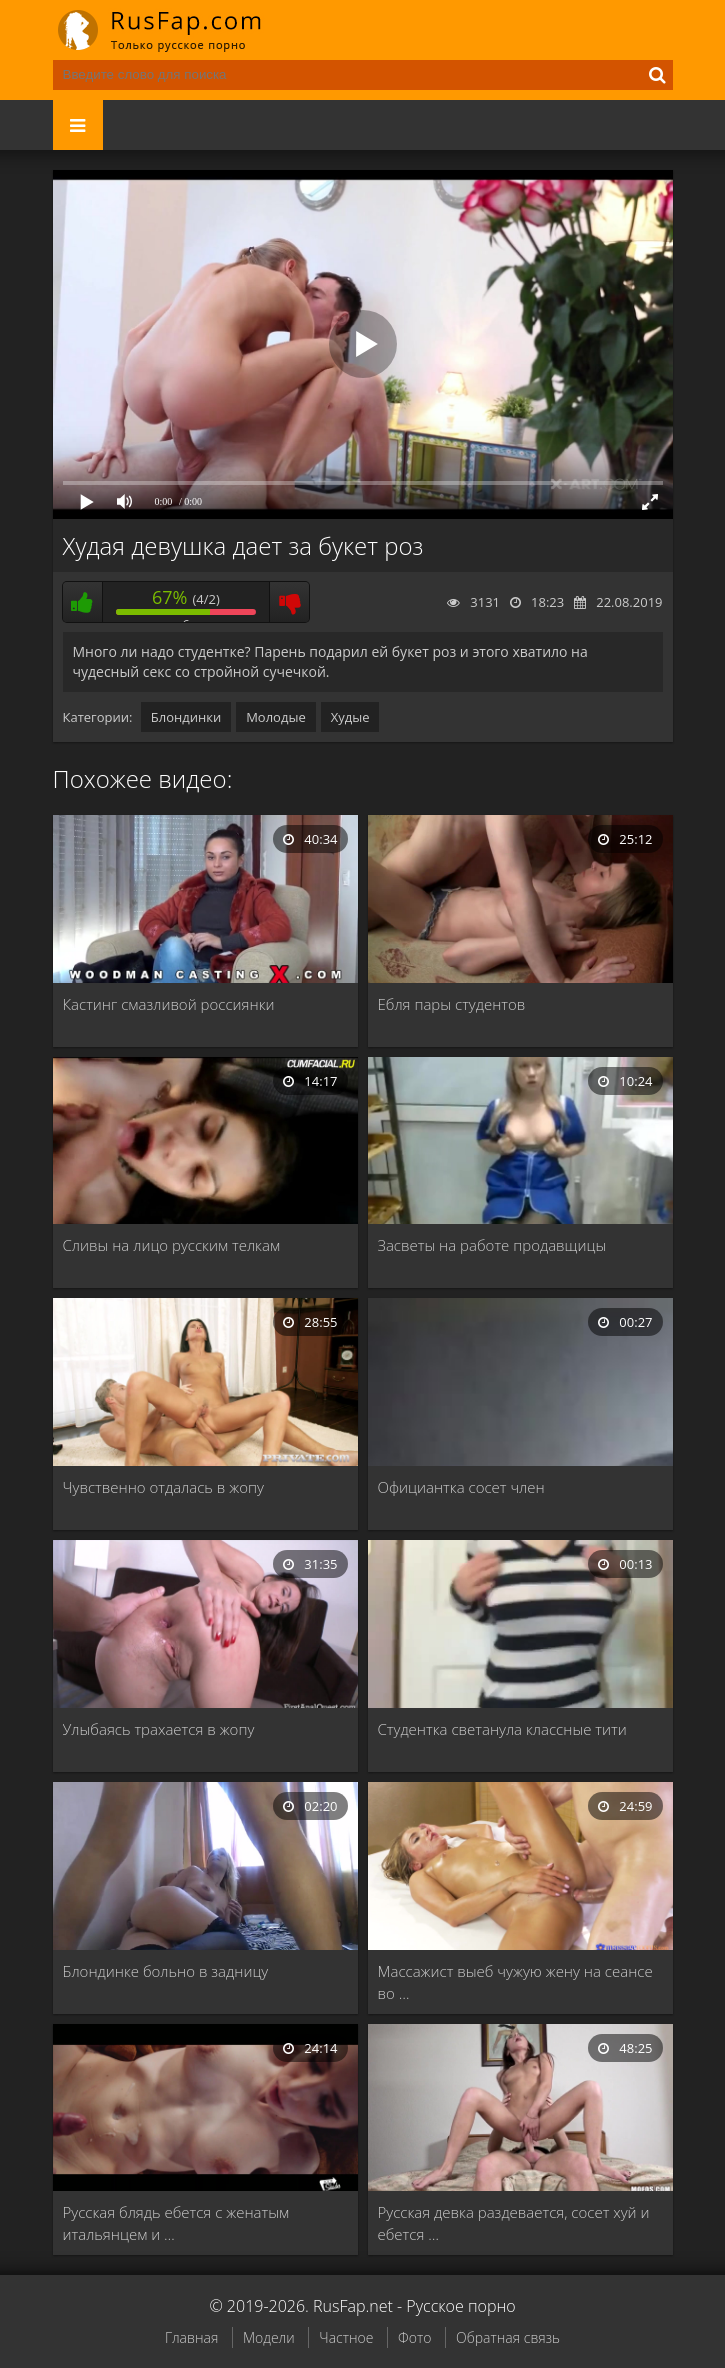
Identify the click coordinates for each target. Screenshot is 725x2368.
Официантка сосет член (461, 1487)
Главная (191, 2337)
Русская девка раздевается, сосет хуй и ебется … (514, 2223)
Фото (414, 2337)
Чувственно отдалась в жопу (163, 1487)
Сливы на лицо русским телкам (172, 1245)
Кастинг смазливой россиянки (169, 1004)
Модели (269, 2337)
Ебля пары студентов (452, 1004)
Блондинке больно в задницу (166, 1971)
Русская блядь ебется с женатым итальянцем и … (176, 2223)
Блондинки (186, 717)
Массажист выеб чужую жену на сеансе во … (515, 1982)
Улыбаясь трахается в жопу (159, 1729)
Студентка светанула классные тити (502, 1729)
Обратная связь (508, 2337)
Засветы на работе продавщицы (492, 1245)
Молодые (276, 717)
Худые (350, 717)
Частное (346, 2337)
